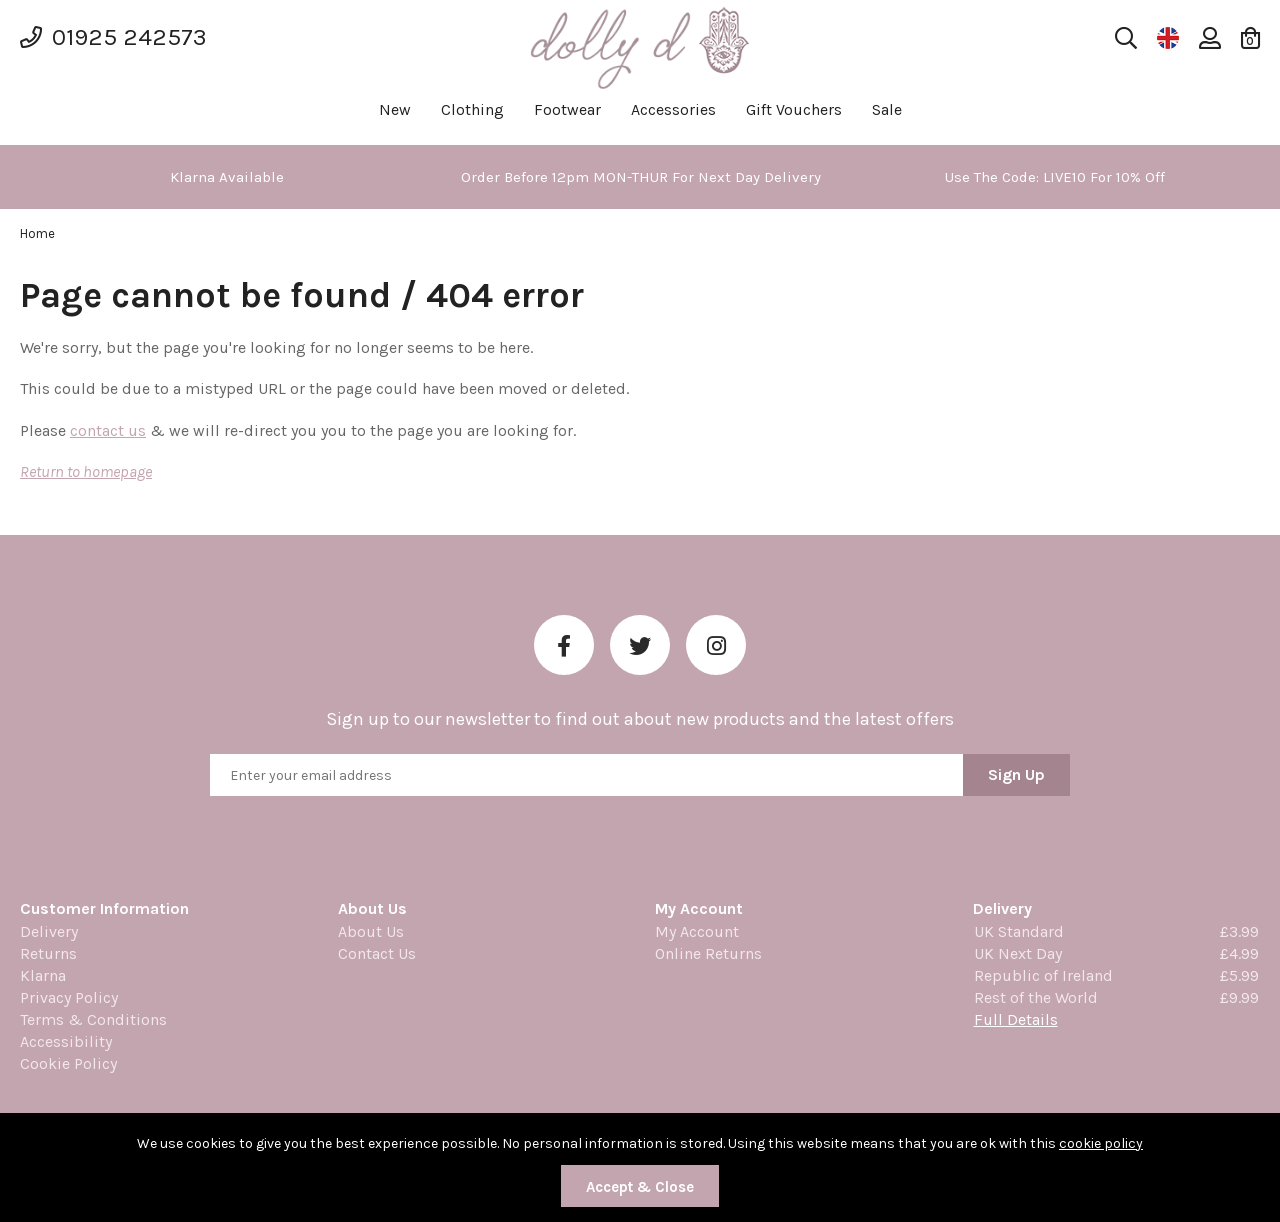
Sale (887, 109)
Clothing (472, 109)
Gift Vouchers (794, 109)
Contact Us (377, 953)
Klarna (43, 975)
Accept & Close (640, 1187)
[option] (227, 177)
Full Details (1016, 1019)
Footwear (567, 109)
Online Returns (708, 953)
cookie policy (1101, 1143)
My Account (697, 931)
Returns (48, 953)
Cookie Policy (68, 1063)
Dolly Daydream (640, 47)
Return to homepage (86, 471)
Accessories (673, 109)
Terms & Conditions (93, 1019)
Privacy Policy (69, 997)
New (395, 109)
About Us (371, 931)
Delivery (49, 931)
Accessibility (66, 1041)
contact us (108, 430)
